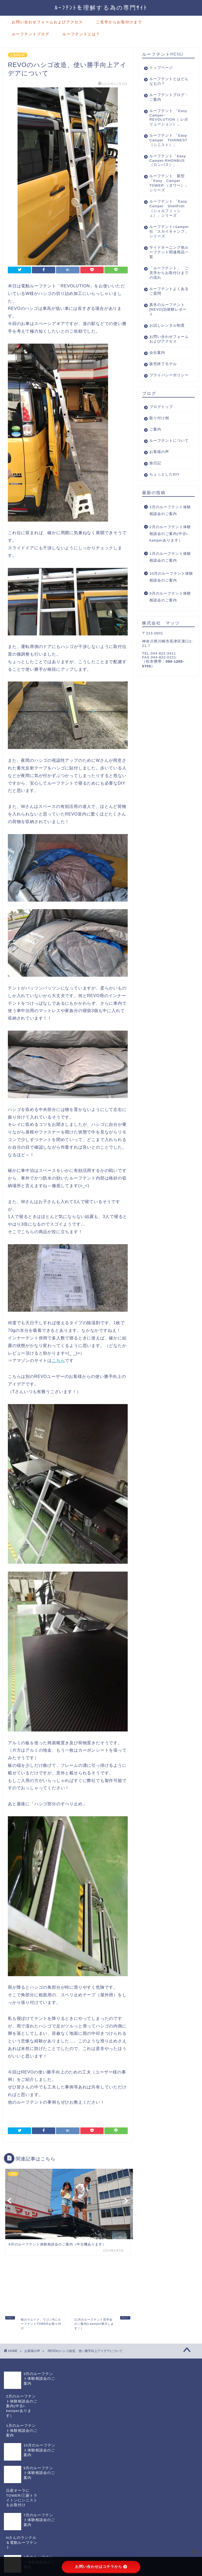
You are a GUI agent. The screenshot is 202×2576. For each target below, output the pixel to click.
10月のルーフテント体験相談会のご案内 (171, 621)
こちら (58, 1360)
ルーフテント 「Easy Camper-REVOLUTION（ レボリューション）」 (166, 120)
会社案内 (157, 387)
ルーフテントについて (165, 482)
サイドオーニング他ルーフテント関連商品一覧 (165, 277)
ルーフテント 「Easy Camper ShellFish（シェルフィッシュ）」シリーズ (166, 226)
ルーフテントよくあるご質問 (165, 316)
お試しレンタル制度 (165, 353)
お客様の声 (17, 55)
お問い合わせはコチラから (101, 2566)
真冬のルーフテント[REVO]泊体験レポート (166, 334)
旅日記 (155, 507)
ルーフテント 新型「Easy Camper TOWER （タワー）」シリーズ (168, 199)
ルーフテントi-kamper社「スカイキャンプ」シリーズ (165, 254)
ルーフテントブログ (30, 34)
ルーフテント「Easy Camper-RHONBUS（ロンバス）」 (165, 173)
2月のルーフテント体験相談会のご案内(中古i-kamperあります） (170, 577)
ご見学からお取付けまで (119, 22)
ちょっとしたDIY (164, 518)
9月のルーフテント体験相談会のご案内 (170, 640)
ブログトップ (161, 446)
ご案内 (155, 469)
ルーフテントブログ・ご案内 (165, 97)
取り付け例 (159, 457)
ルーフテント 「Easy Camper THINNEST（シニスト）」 (166, 148)
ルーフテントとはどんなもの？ (165, 81)
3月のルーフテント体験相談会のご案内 (170, 554)
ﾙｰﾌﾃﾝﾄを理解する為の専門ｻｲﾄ (101, 7)
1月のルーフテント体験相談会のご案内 (170, 601)
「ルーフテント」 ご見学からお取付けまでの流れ (167, 298)
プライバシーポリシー (165, 412)
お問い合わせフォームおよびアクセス (47, 22)
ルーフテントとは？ (81, 34)
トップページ (161, 68)
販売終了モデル (163, 398)
